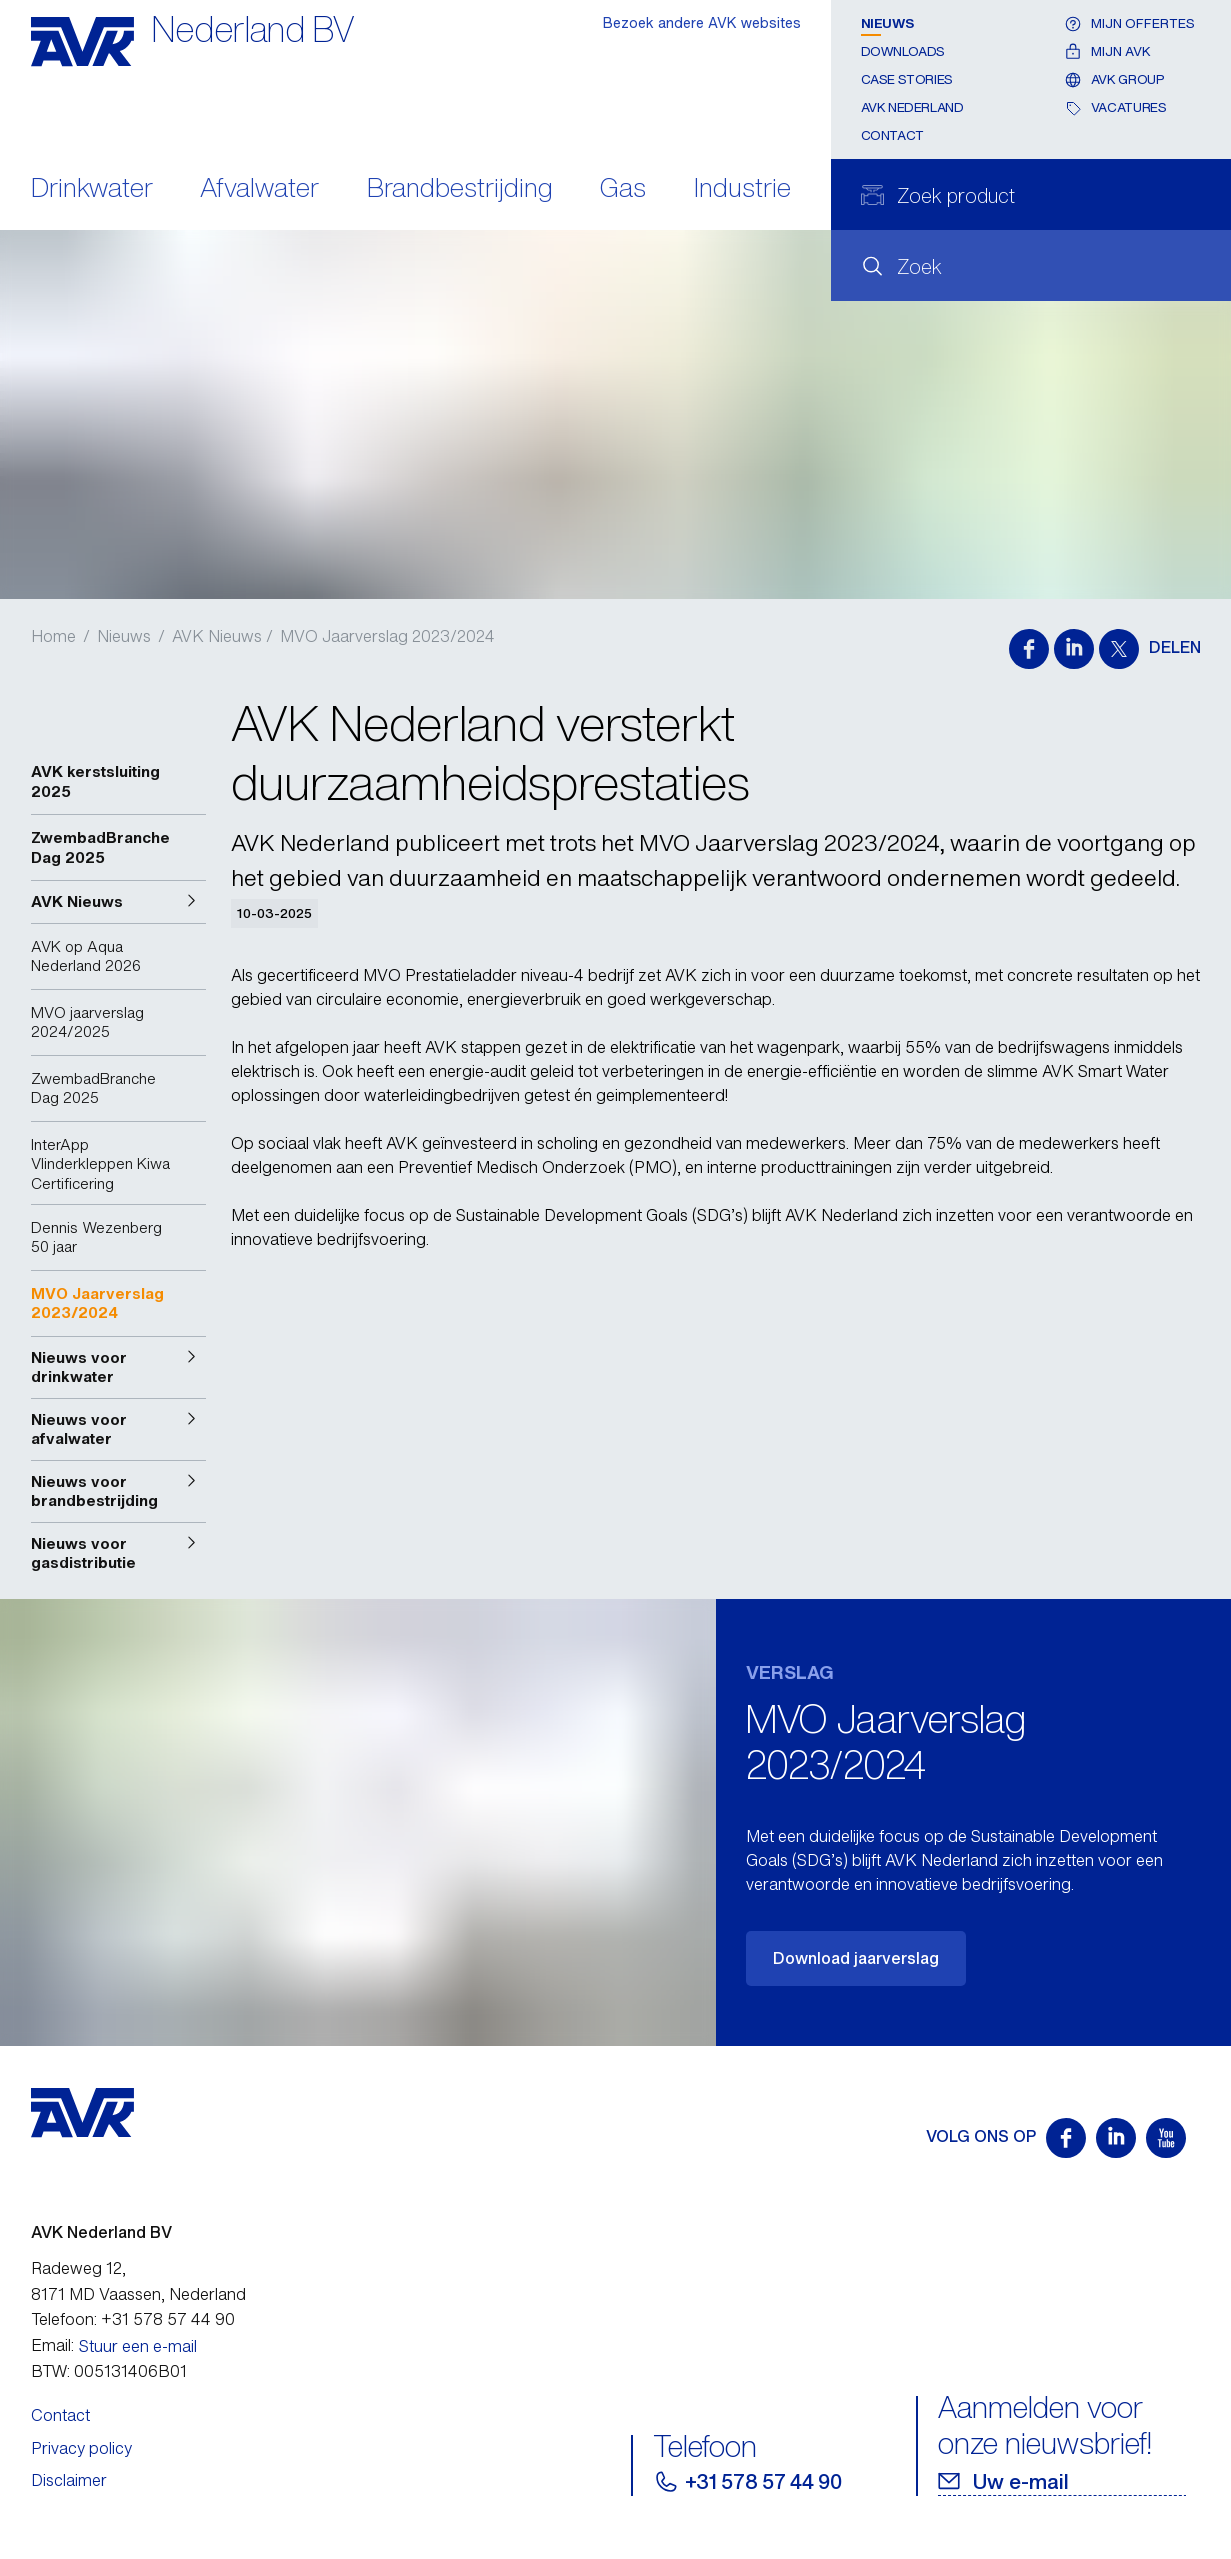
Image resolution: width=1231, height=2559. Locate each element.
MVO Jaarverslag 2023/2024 (387, 636)
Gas (623, 189)
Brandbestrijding (460, 189)
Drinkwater (92, 189)
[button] (118, 902)
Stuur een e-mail (138, 2346)
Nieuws (887, 23)
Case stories (907, 79)
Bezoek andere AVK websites (702, 22)
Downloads (903, 51)
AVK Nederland (912, 107)
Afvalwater (259, 189)
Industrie (742, 189)
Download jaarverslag (856, 1958)
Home (53, 636)
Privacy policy (81, 2448)
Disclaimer (69, 2480)
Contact (892, 135)
